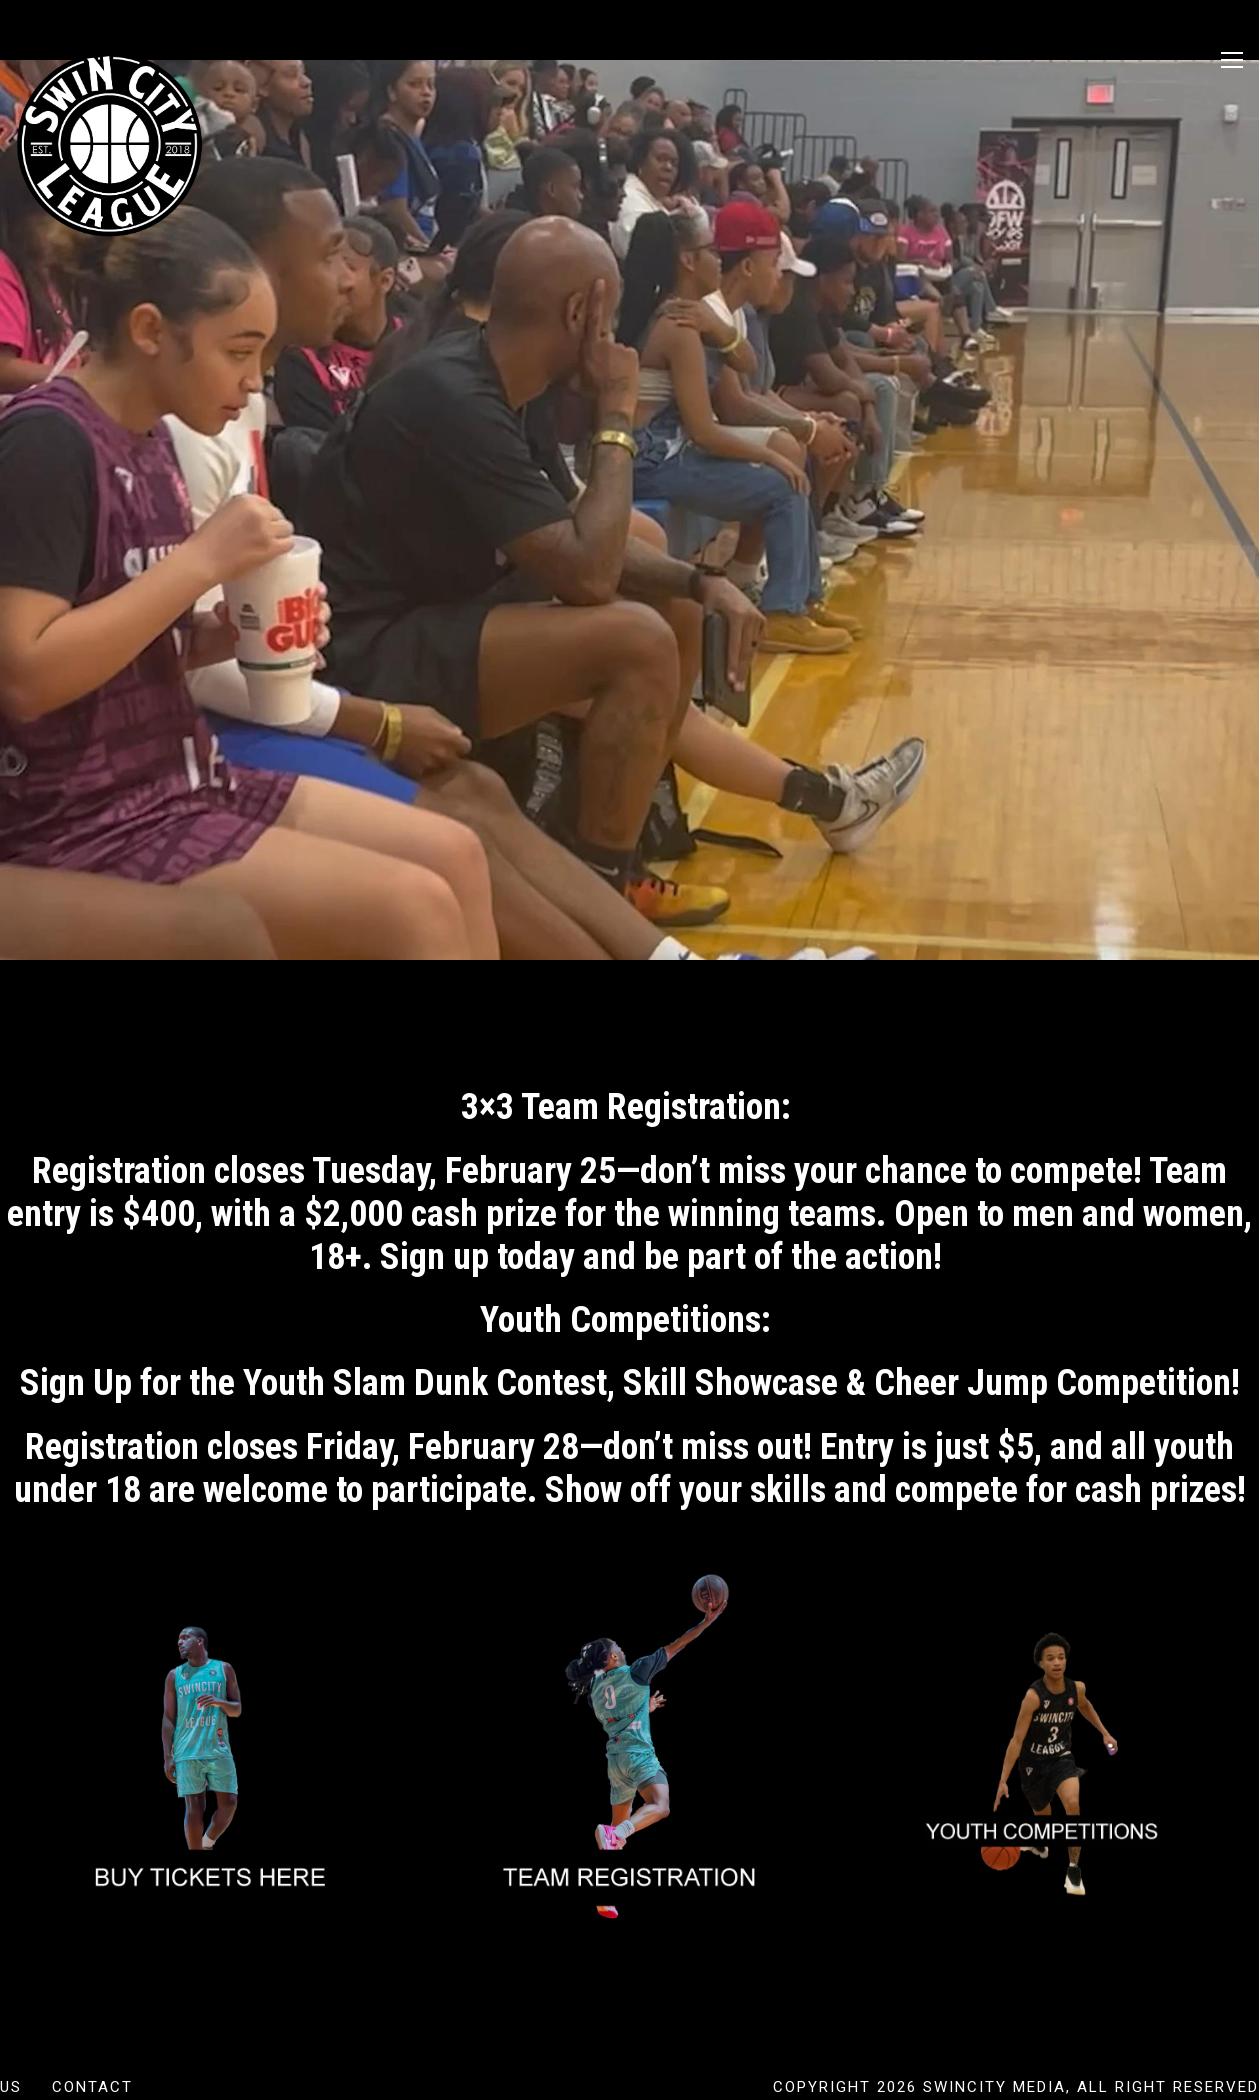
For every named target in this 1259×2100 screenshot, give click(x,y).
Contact (92, 2087)
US (11, 2087)
